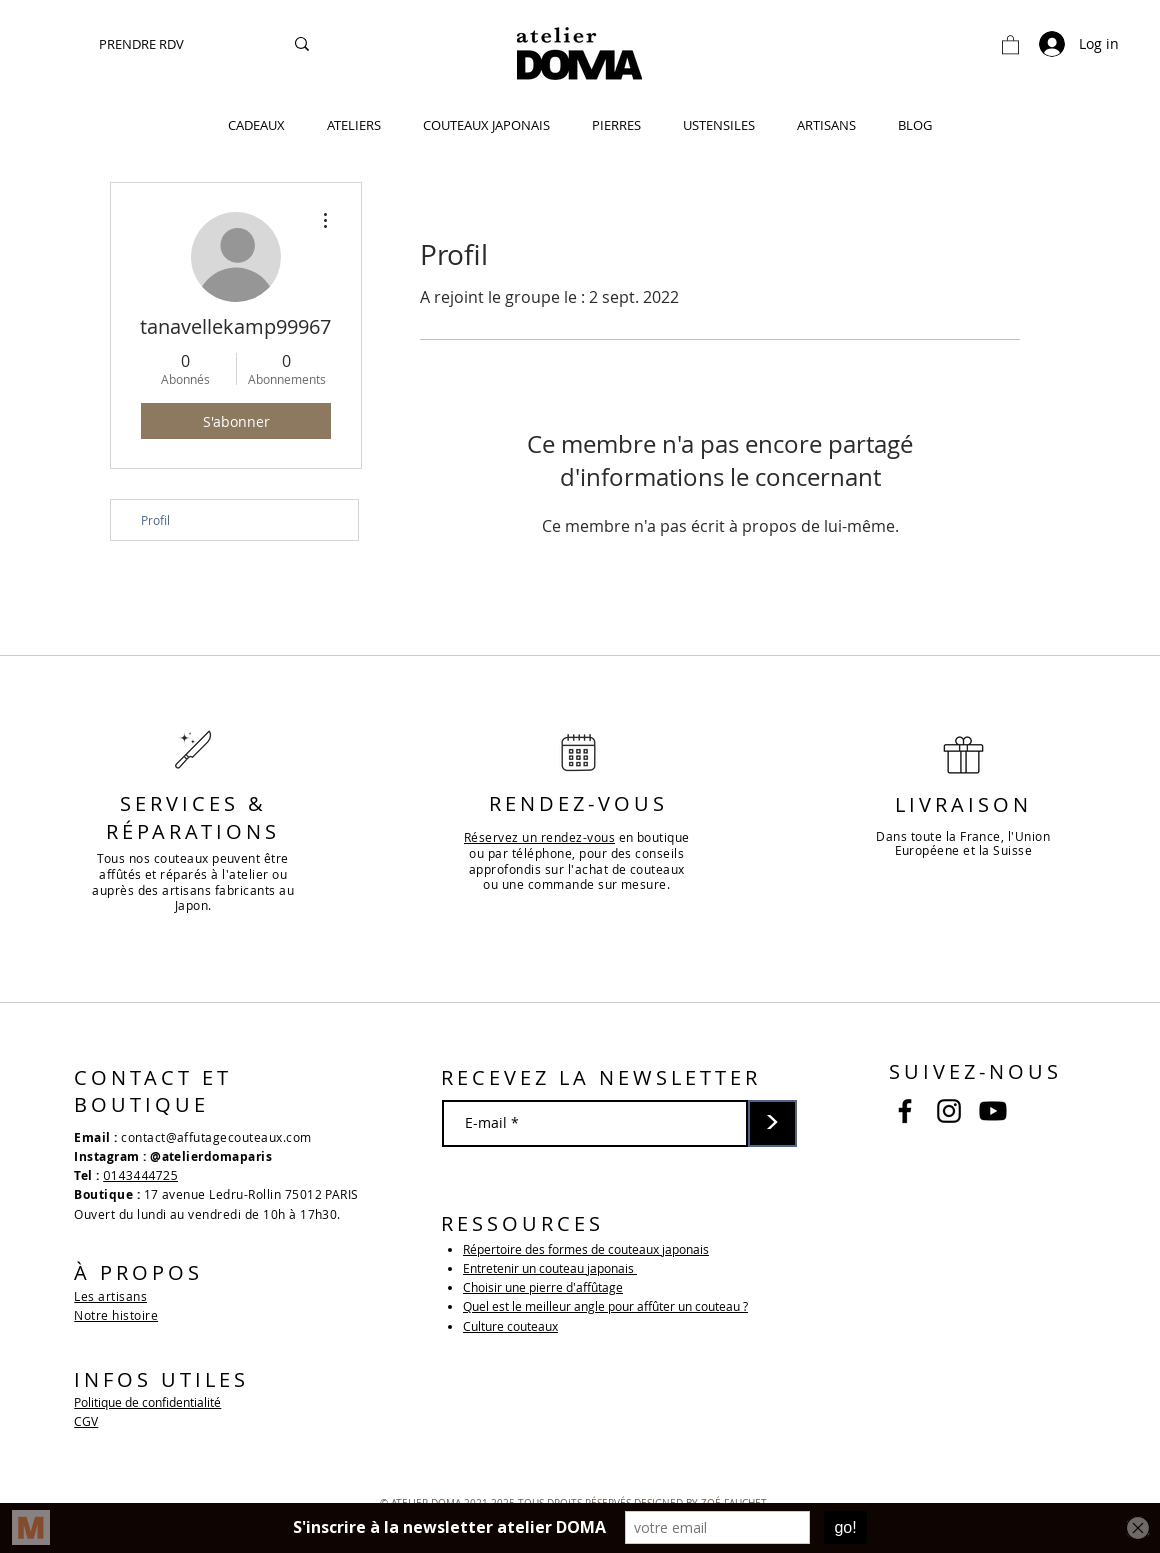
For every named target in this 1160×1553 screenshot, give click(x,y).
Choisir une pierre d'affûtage (543, 1287)
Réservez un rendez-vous (539, 837)
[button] (1010, 44)
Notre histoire (116, 1315)
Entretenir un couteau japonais (550, 1268)
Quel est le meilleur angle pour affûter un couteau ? (605, 1306)
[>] (772, 1123)
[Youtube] (993, 1111)
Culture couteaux (510, 1326)
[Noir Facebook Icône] (905, 1111)
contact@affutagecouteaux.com (216, 1137)
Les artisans (110, 1296)
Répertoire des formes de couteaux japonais (586, 1249)
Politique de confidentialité (147, 1402)
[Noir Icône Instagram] (949, 1111)
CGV (86, 1421)
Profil (155, 520)
